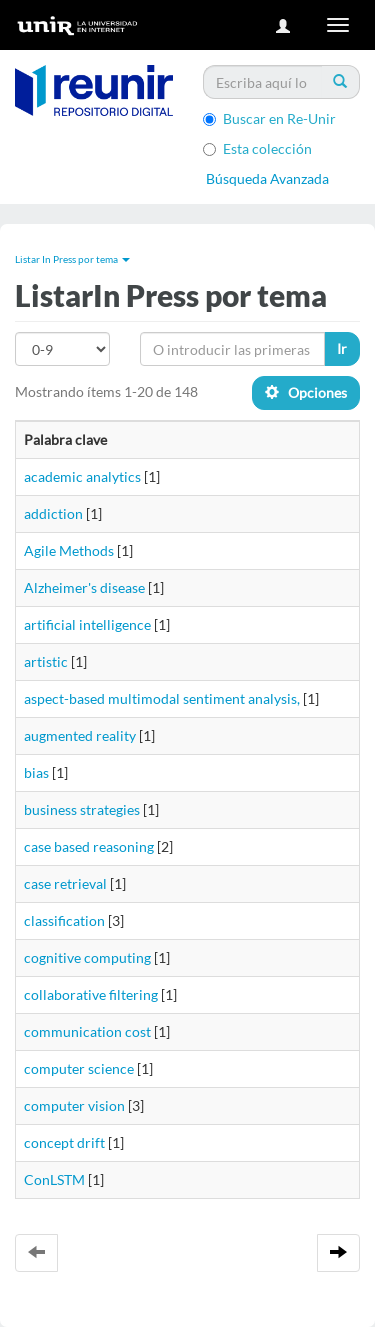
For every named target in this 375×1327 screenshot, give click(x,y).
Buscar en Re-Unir (269, 118)
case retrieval (65, 883)
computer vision (74, 1105)
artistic (46, 661)
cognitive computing (87, 957)
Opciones (306, 392)
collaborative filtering (91, 994)
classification (64, 920)
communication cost (87, 1031)
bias (36, 772)
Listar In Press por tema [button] (72, 259)
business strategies (82, 809)
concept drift (64, 1142)
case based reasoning (89, 846)
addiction (53, 513)
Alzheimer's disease (84, 587)
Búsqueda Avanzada (267, 178)
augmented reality (80, 735)
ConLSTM (54, 1179)
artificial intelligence (87, 624)
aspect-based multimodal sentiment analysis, (162, 698)
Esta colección (257, 148)
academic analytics (82, 476)
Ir (342, 348)
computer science (79, 1068)
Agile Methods (69, 550)
